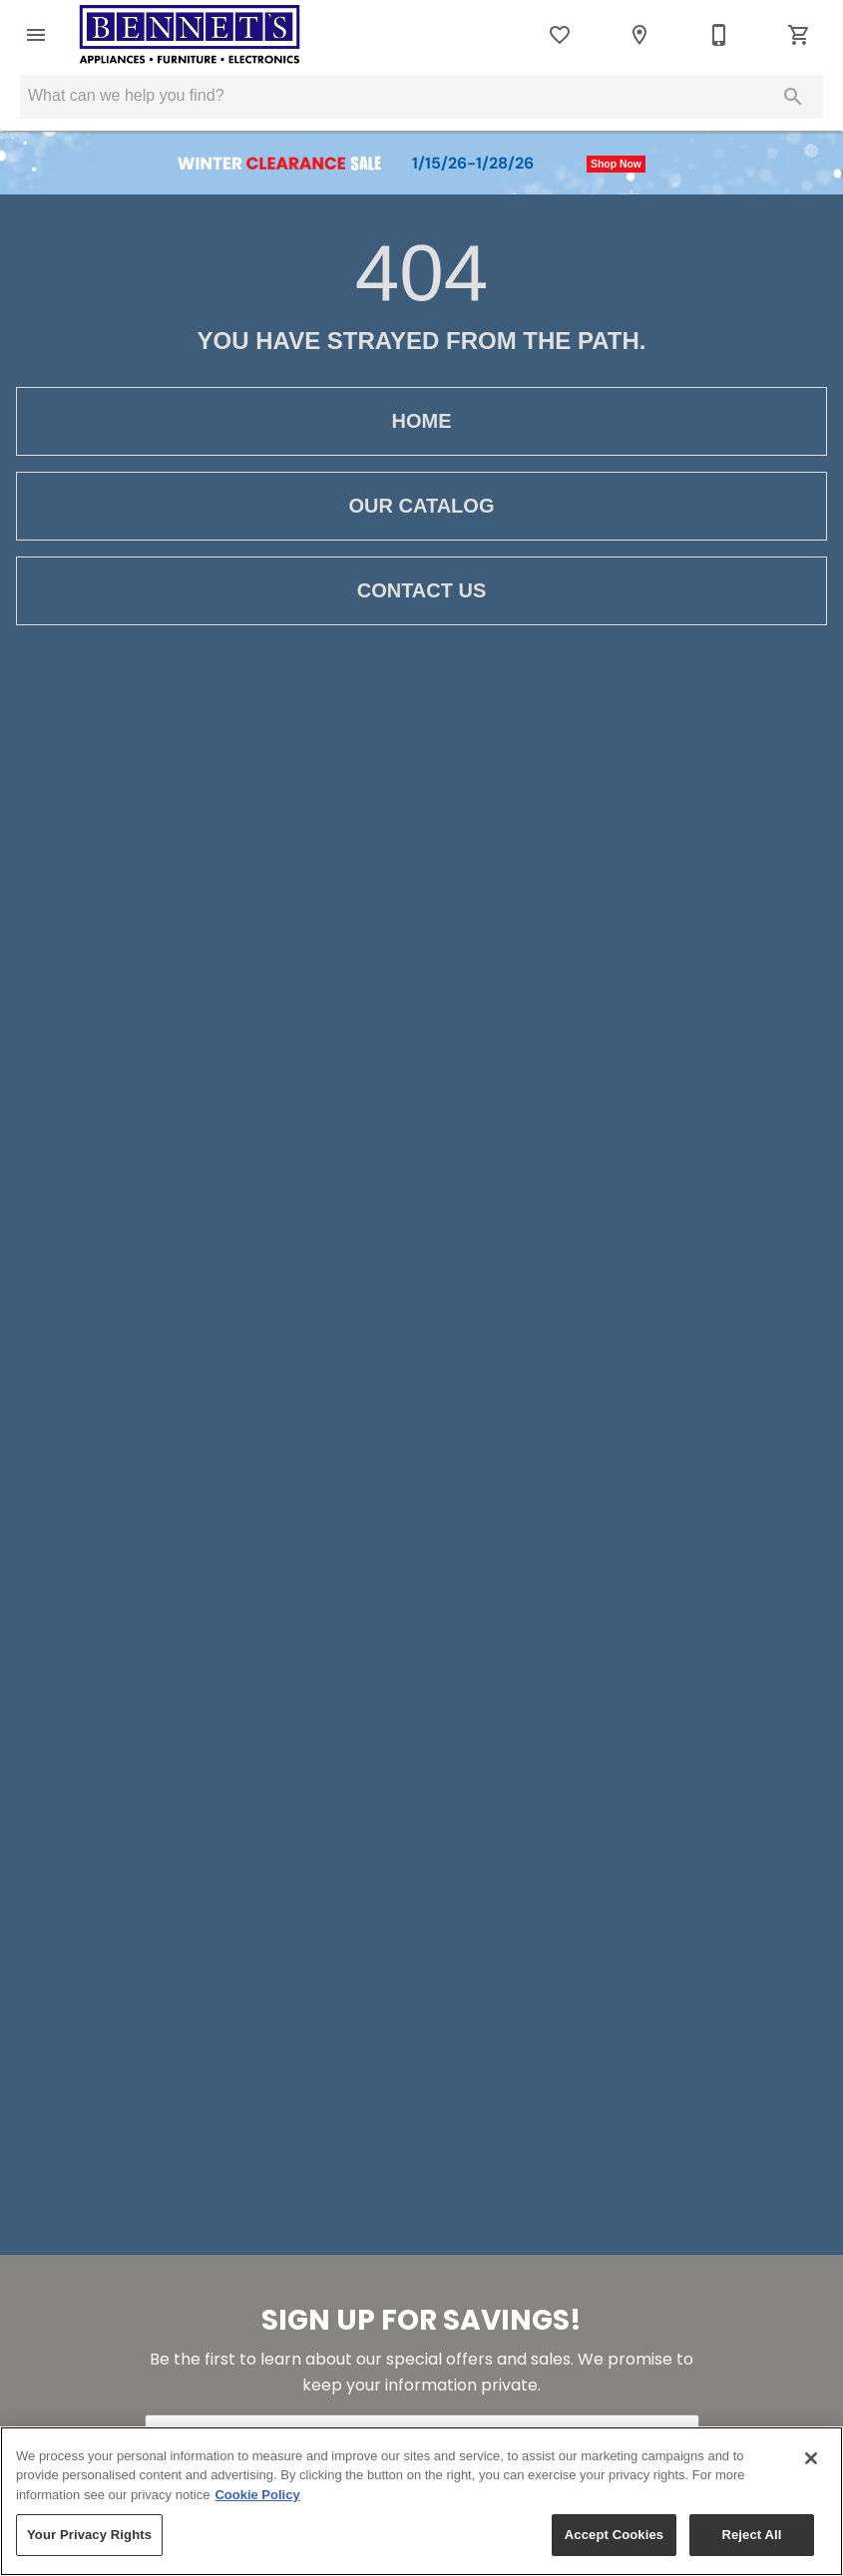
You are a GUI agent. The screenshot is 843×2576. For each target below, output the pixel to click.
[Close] (811, 2458)
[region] (421, 2501)
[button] (36, 35)
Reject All (751, 2534)
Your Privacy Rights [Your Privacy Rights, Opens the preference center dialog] (89, 2534)
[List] (560, 35)
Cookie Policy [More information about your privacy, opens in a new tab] (256, 2494)
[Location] (639, 35)
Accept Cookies (614, 2534)
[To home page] (189, 35)
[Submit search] (793, 97)
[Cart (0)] (799, 35)
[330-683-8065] (719, 35)
